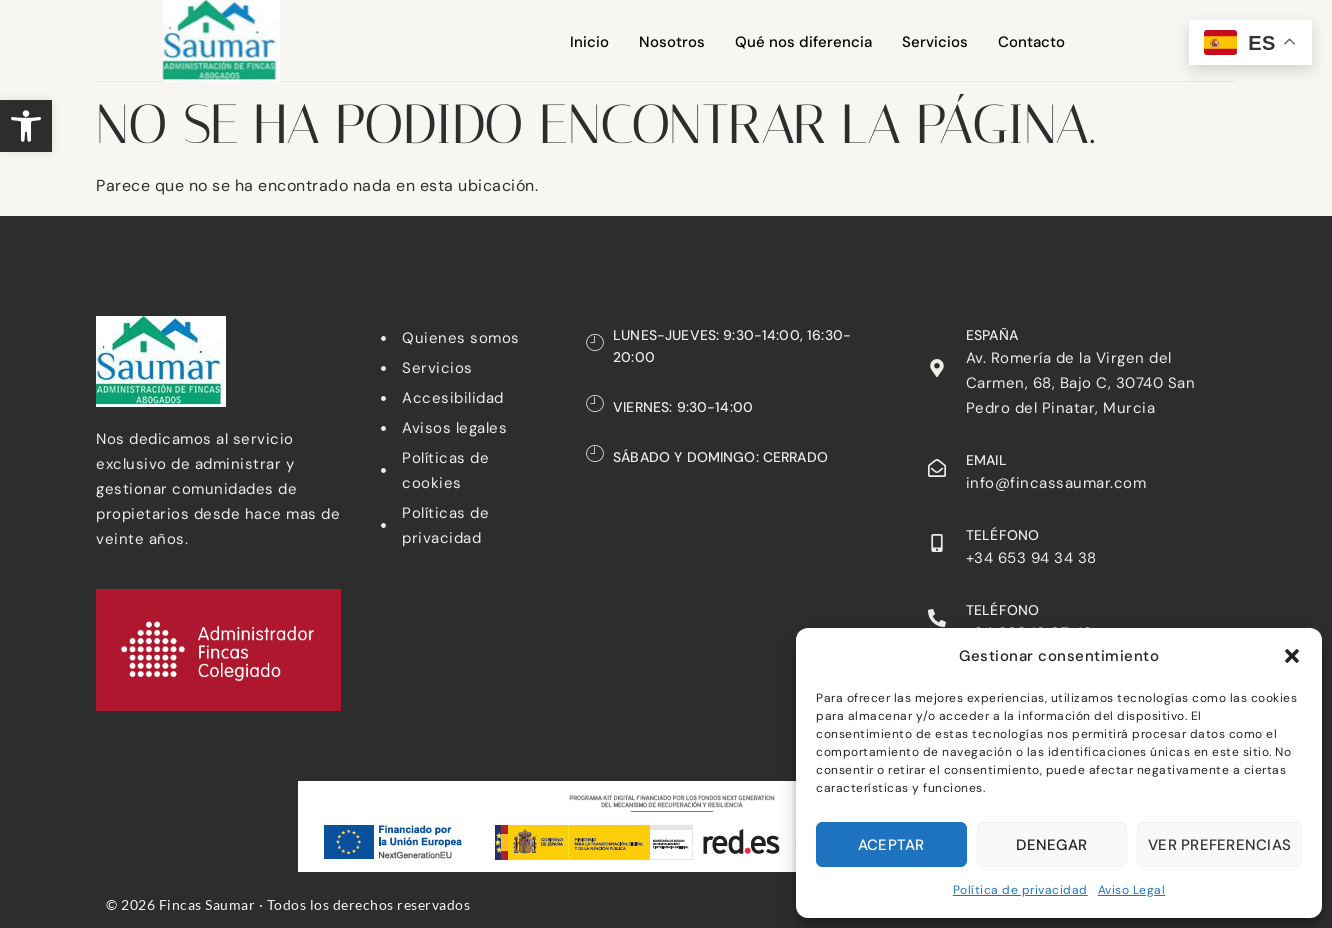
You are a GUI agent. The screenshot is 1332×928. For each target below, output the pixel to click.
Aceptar (891, 845)
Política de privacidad (1020, 890)
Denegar (1051, 845)
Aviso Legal (1132, 890)
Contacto (1031, 42)
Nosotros (672, 42)
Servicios (935, 42)
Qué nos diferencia (803, 42)
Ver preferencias (1219, 845)
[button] (26, 126)
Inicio (589, 42)
